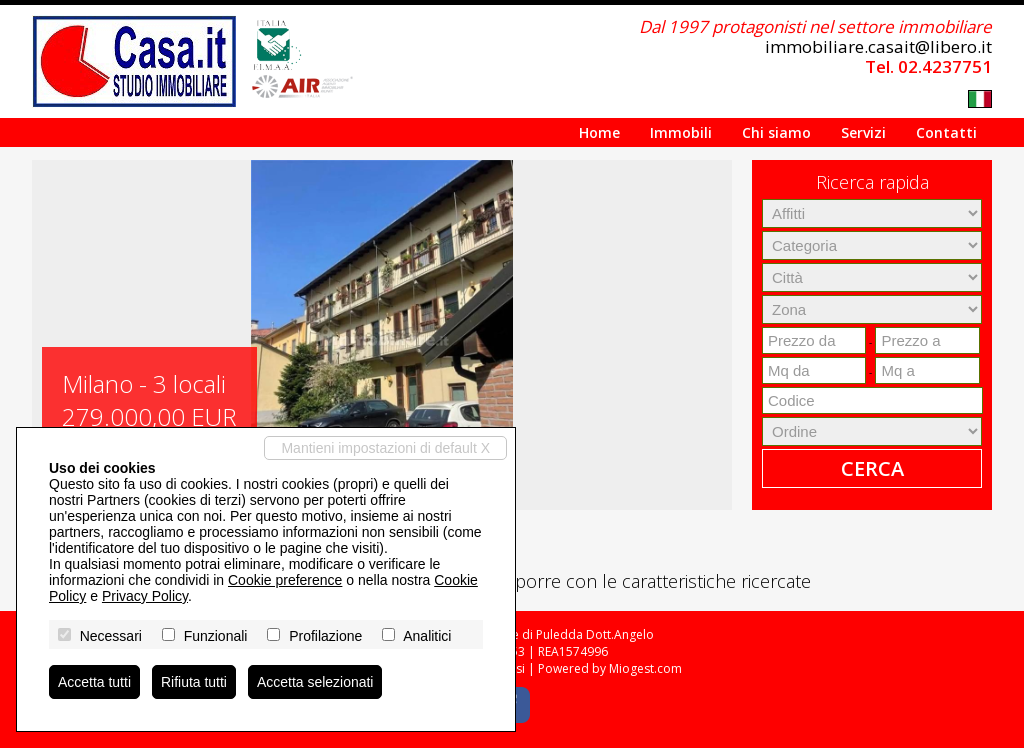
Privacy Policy (145, 596)
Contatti (946, 132)
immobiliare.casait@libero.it (878, 46)
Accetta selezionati (315, 682)
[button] (50, 335)
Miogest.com (645, 668)
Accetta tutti (94, 682)
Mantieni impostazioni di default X (385, 448)
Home (599, 132)
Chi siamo (776, 132)
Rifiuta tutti (194, 682)
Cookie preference (285, 580)
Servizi (863, 132)
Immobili (681, 132)
